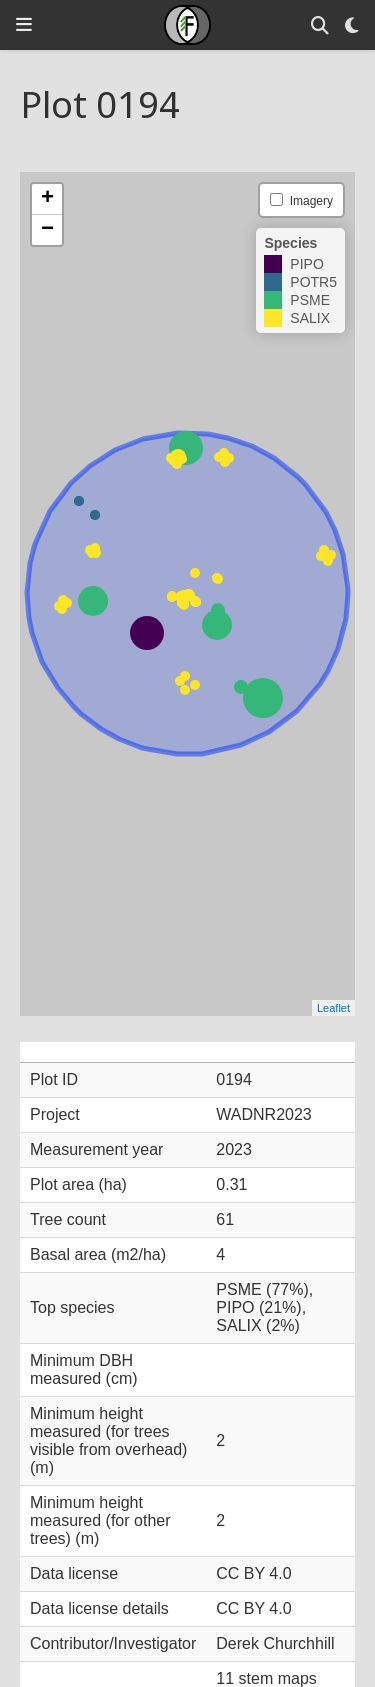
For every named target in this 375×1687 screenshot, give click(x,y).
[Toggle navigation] (24, 24)
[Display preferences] (352, 25)
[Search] (320, 25)
